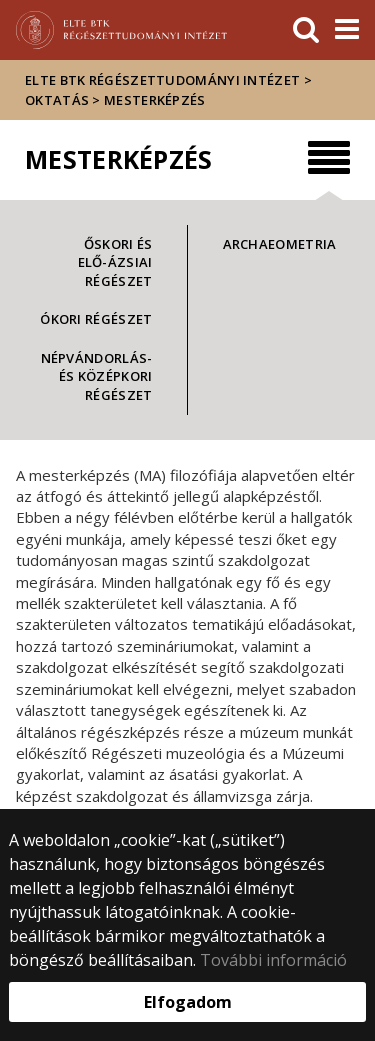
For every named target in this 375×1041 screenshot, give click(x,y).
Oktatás (57, 100)
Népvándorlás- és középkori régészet (97, 376)
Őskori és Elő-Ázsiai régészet (115, 262)
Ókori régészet (96, 319)
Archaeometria (280, 244)
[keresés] (306, 30)
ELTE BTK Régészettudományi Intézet (162, 80)
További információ (273, 960)
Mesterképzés (155, 100)
